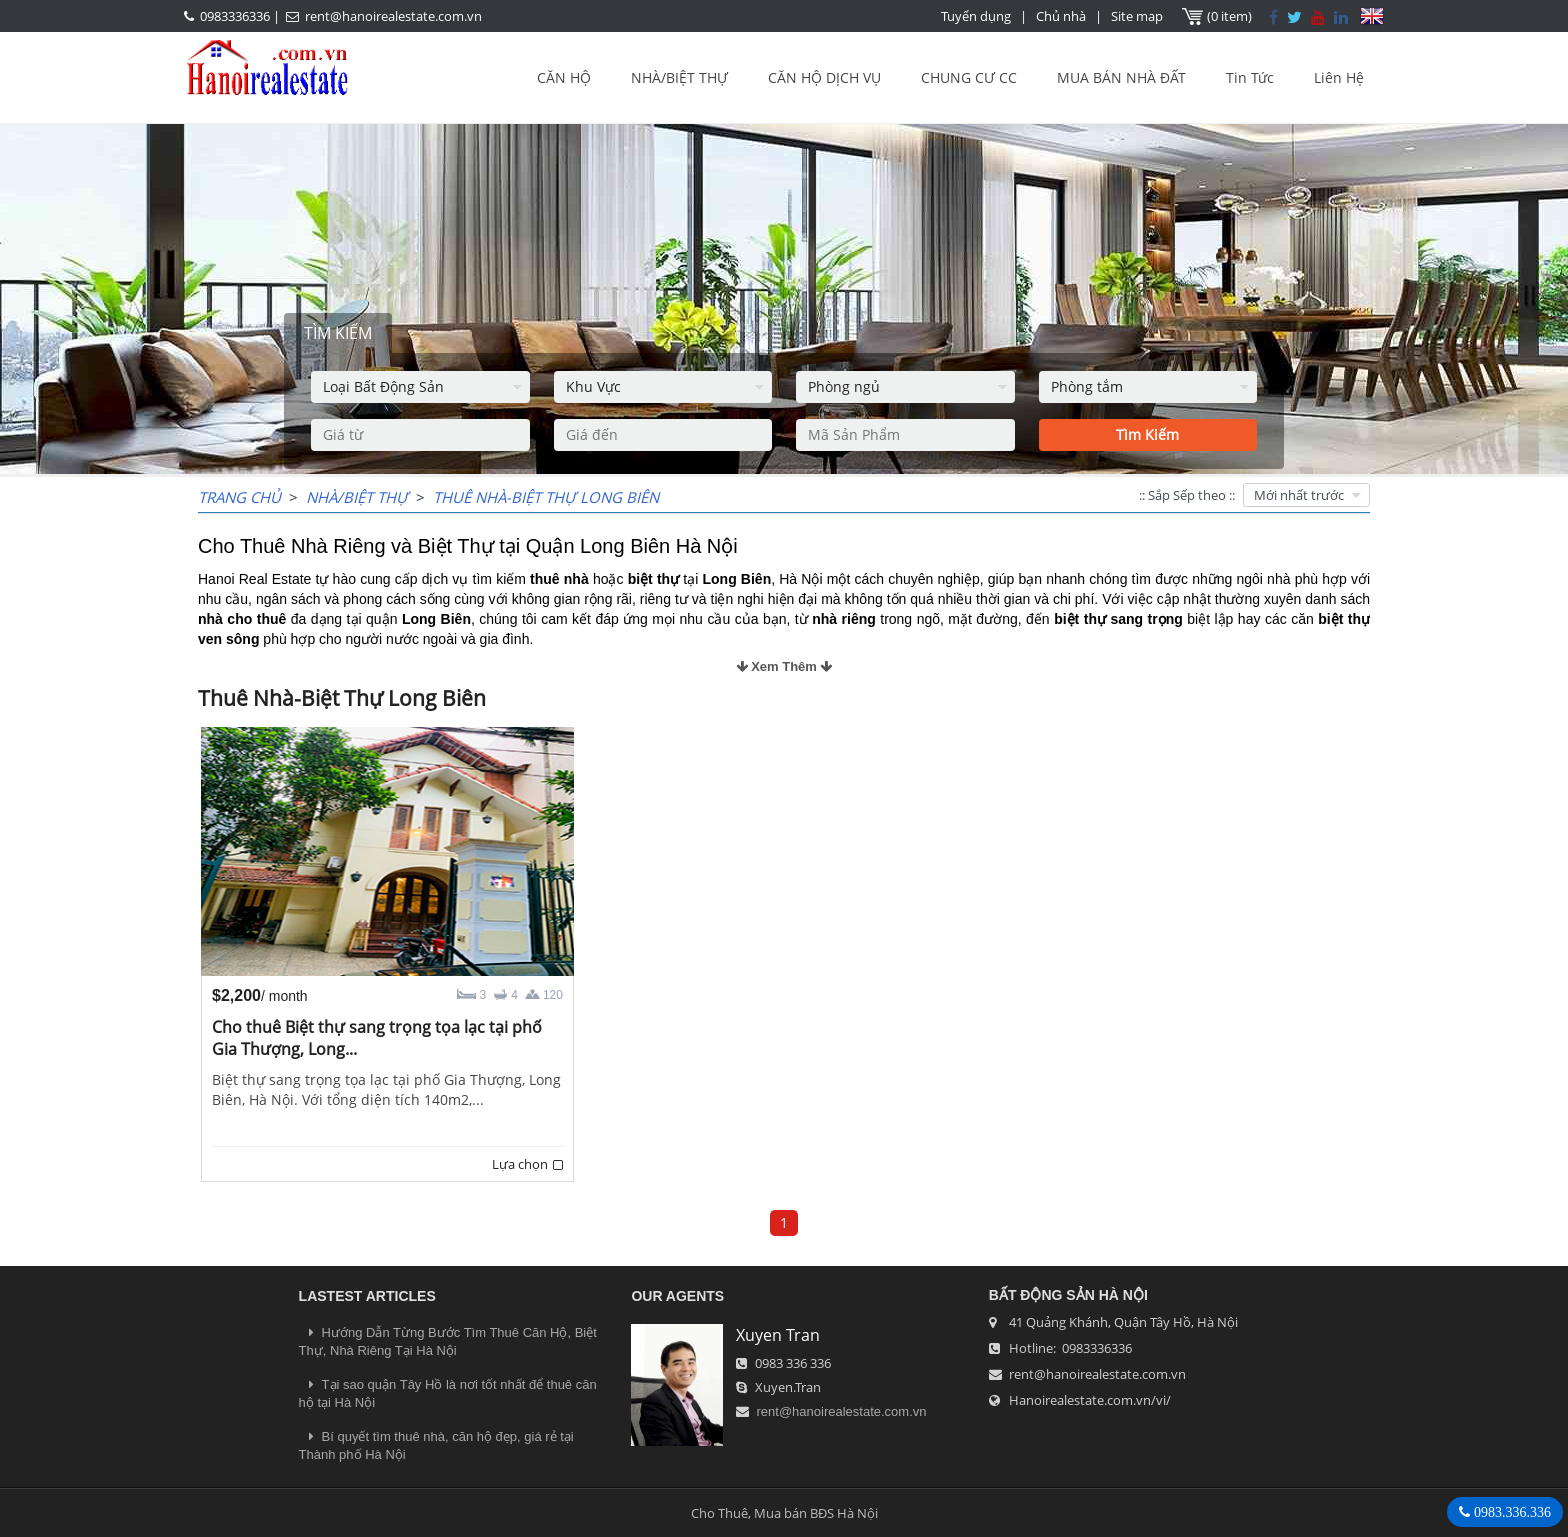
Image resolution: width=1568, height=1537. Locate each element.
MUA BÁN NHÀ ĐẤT (1121, 77)
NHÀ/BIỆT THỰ (679, 77)
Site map (1137, 16)
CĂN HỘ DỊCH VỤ (824, 77)
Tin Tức (1250, 77)
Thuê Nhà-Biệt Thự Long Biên (546, 497)
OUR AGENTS (677, 1296)
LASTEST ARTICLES (367, 1296)
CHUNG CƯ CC (969, 77)
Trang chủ (239, 497)
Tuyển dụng (976, 16)
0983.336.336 (1510, 1512)
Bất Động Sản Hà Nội (1068, 1295)
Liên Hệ (1339, 77)
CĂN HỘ (564, 77)
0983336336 (235, 16)
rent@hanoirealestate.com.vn (393, 16)
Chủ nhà (1061, 16)
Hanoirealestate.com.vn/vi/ (1090, 1400)
